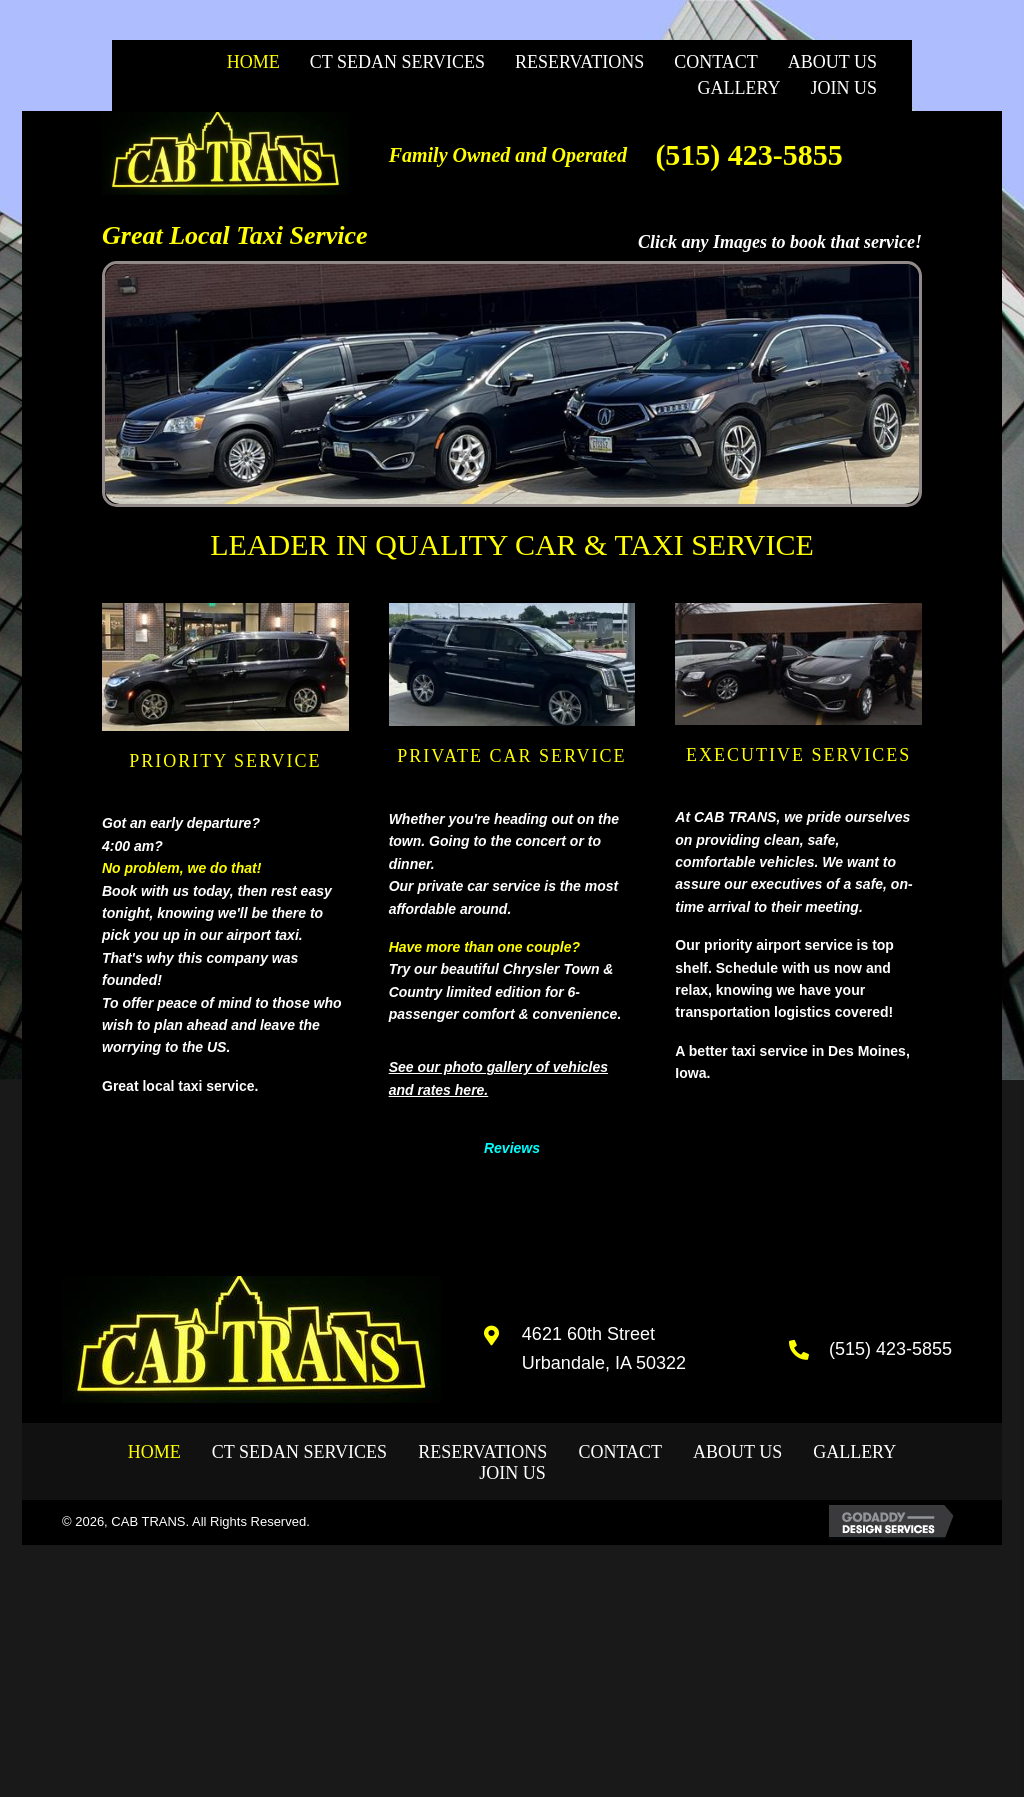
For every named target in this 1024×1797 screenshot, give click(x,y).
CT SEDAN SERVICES (299, 1452)
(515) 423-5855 (748, 154)
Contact (620, 1452)
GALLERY (854, 1452)
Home (154, 1452)
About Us (737, 1452)
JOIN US (512, 1473)
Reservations (482, 1452)
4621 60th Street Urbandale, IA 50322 (604, 1348)
